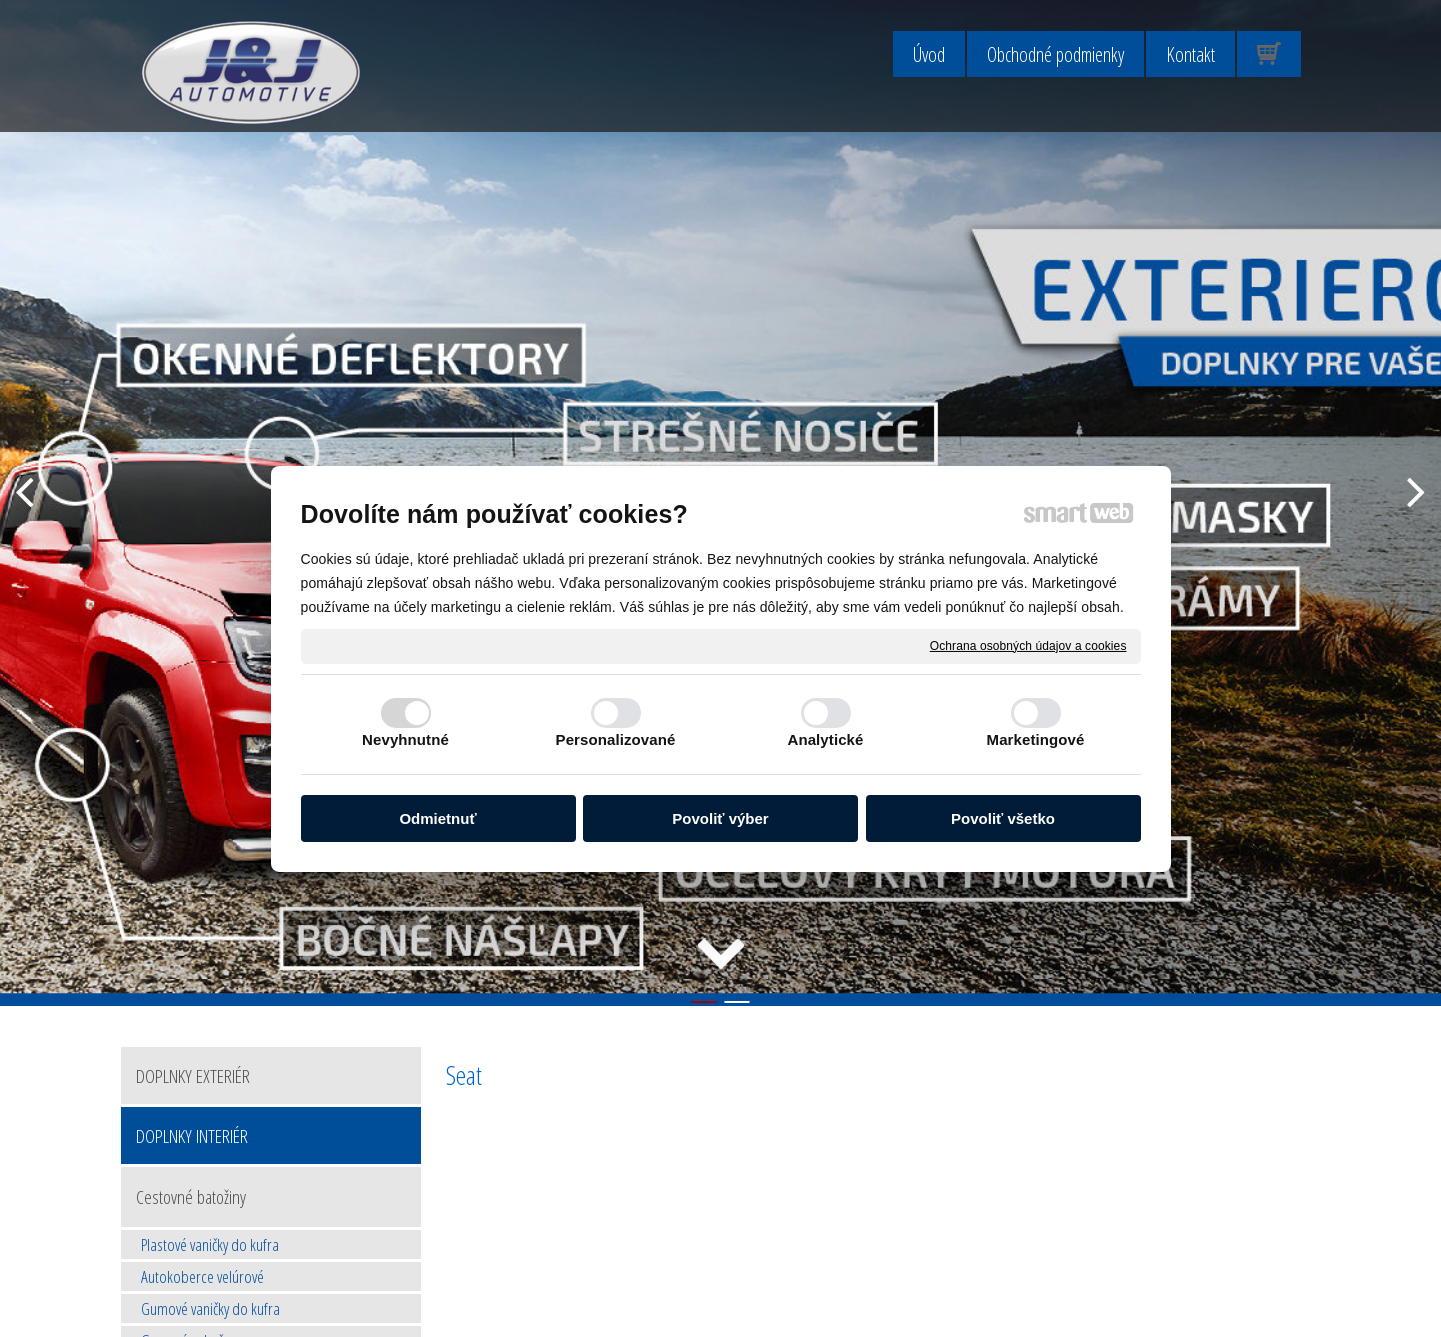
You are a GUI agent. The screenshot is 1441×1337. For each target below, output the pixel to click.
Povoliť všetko (1003, 818)
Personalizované (616, 739)
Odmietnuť (437, 818)
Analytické (825, 739)
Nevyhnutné (405, 739)
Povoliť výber (720, 818)
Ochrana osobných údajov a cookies (1028, 645)
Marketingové (1036, 739)
